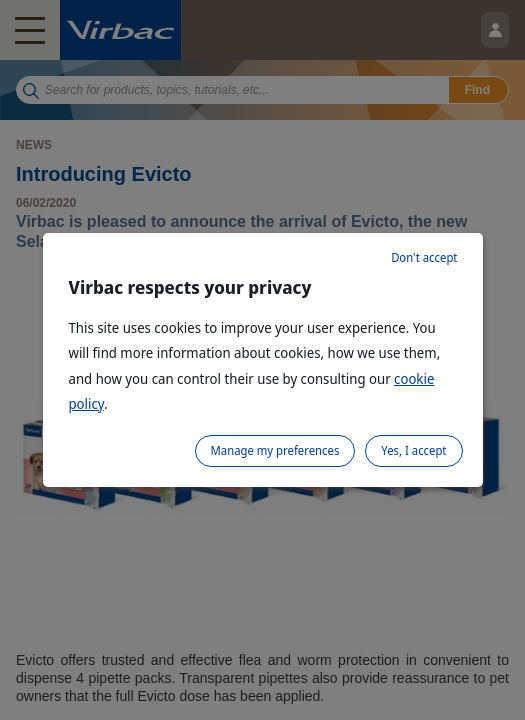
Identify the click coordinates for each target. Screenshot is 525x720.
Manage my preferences (275, 450)
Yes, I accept (413, 450)
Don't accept (424, 257)
